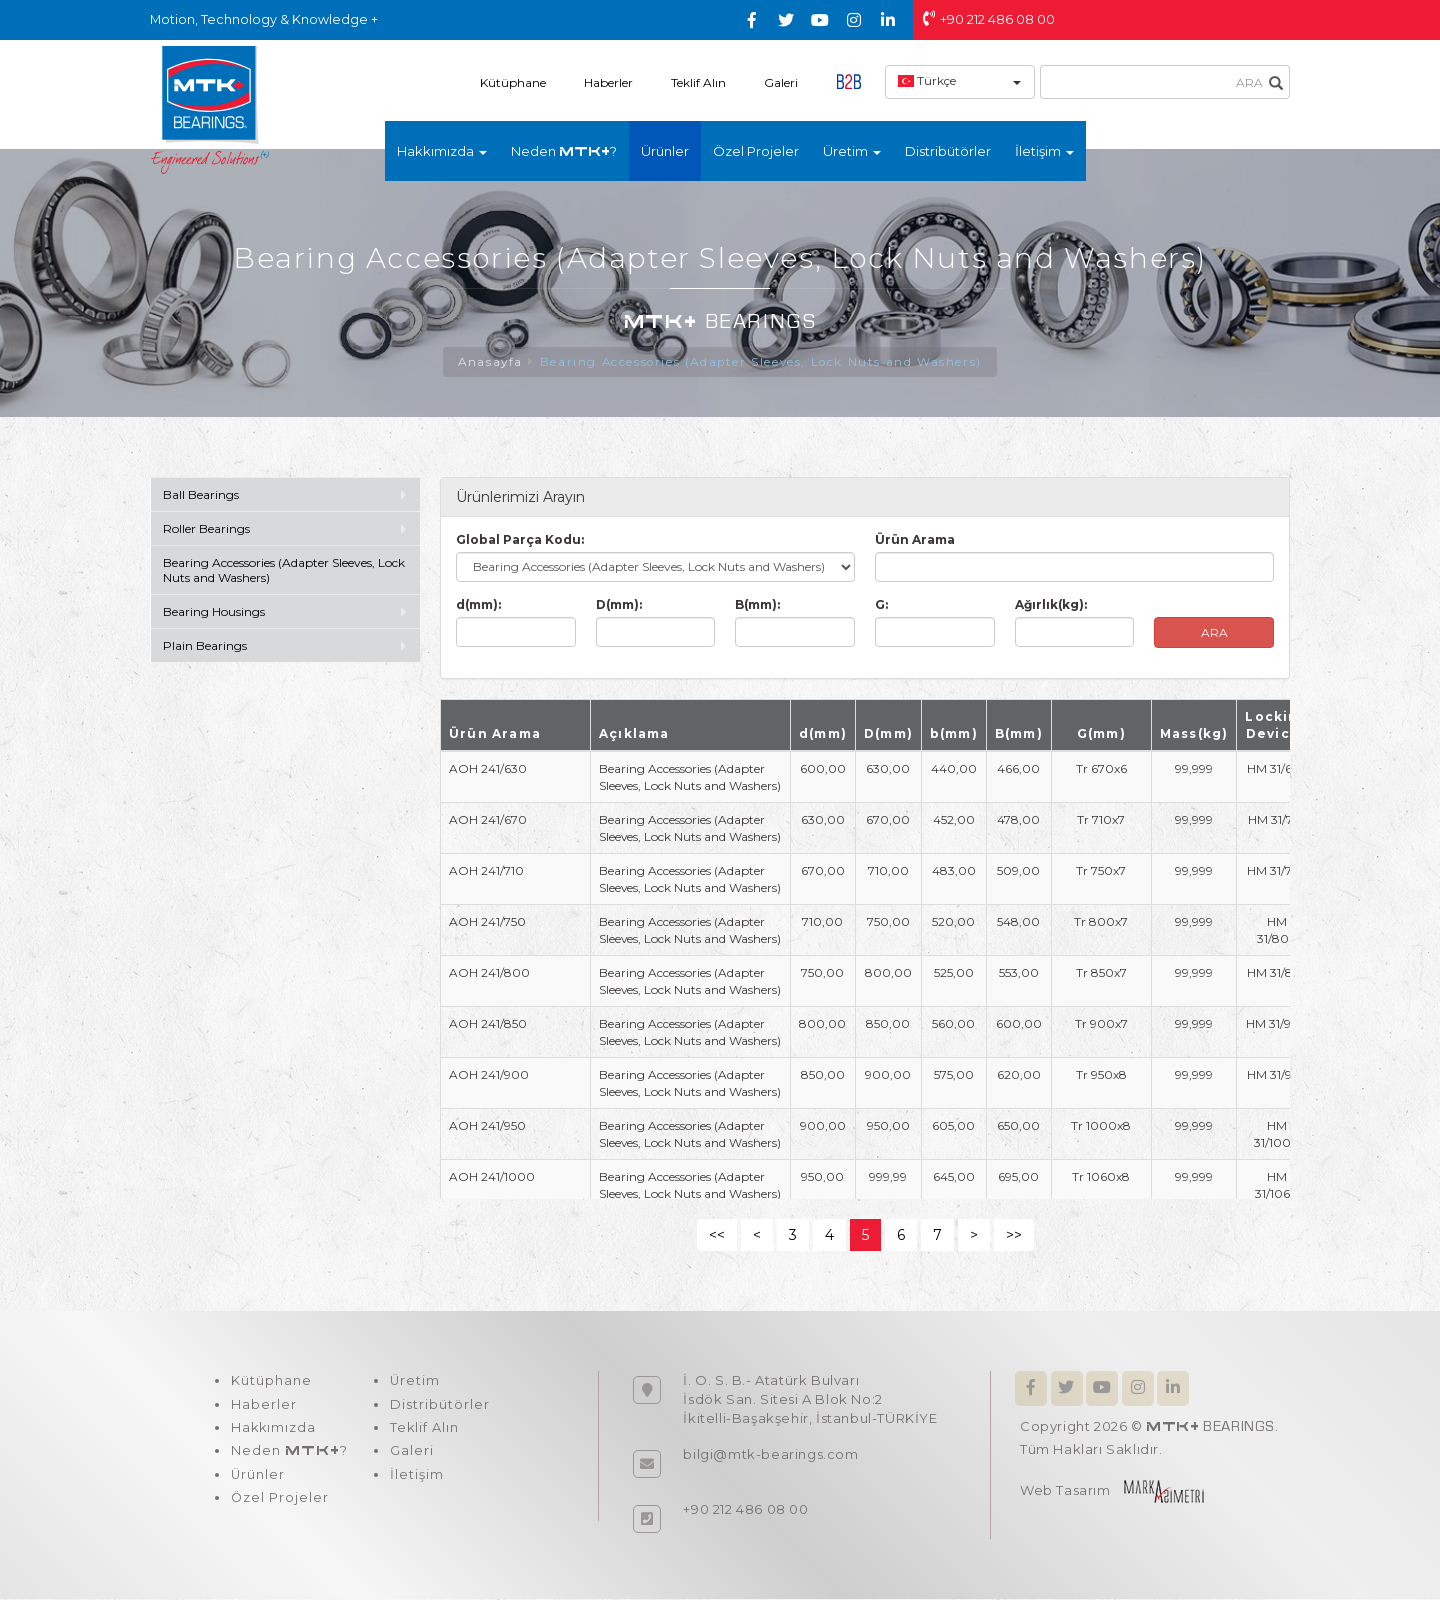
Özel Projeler (756, 151)
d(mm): (478, 605)
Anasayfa (487, 362)
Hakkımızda (273, 1430)
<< (717, 1236)
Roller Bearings (208, 529)
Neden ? (564, 151)
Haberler (608, 82)
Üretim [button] (852, 151)
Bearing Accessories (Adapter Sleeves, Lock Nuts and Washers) (762, 362)
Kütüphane (513, 82)
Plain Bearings (205, 646)
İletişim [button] (1044, 151)
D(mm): (619, 605)
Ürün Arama (915, 540)
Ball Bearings (201, 495)
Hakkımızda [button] (442, 151)
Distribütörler (948, 151)
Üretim (412, 1382)
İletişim (414, 1478)
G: (881, 605)
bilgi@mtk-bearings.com (770, 1455)
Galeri (781, 82)
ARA (1214, 633)
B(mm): (757, 605)
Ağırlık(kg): (1051, 605)
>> (1014, 1236)
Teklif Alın (698, 82)
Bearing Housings (214, 612)
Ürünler (665, 151)
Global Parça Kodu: (520, 540)
